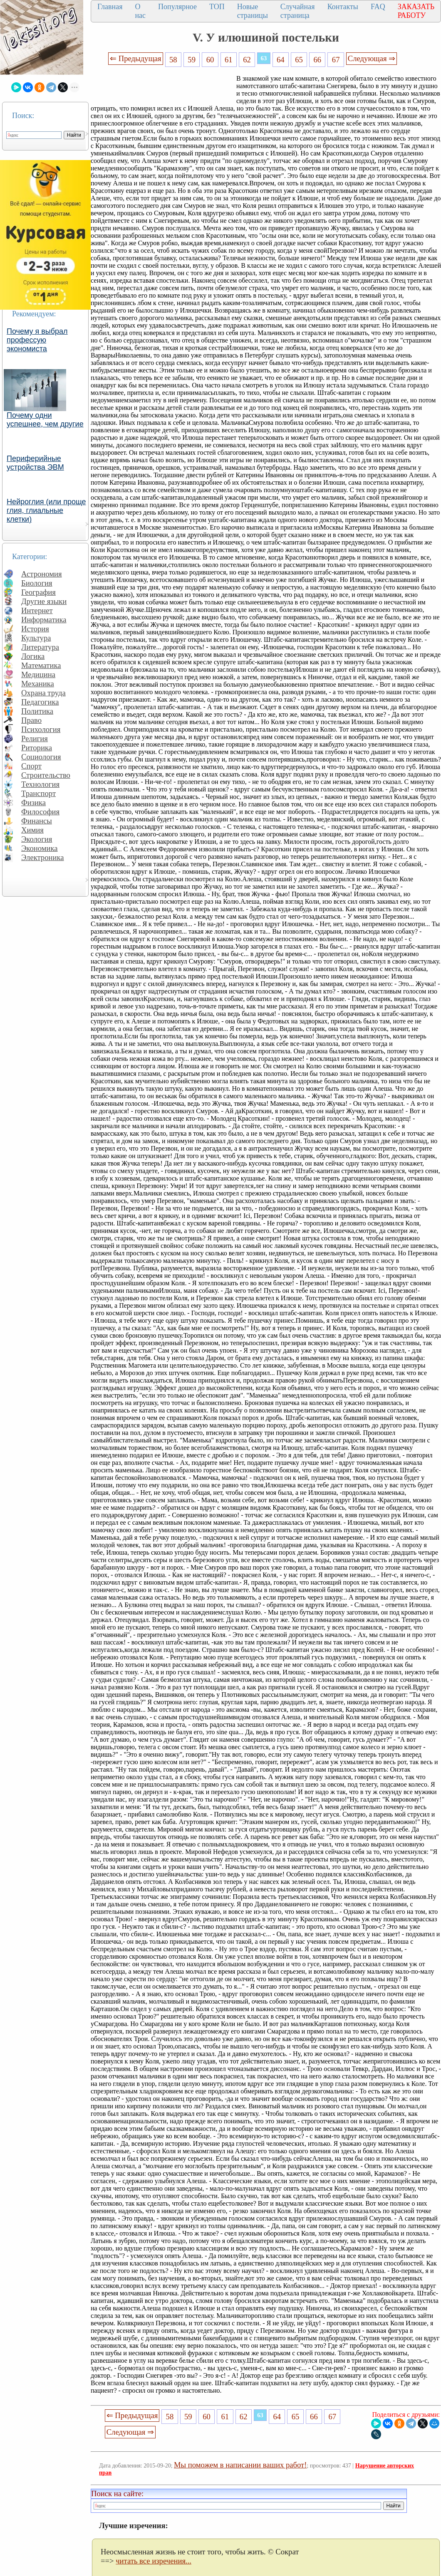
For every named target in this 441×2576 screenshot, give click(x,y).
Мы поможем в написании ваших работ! (240, 2464)
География (38, 592)
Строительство (45, 775)
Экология (36, 839)
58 (173, 59)
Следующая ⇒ (371, 58)
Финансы (36, 820)
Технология (40, 784)
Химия (32, 830)
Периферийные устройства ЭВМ (35, 462)
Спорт (31, 766)
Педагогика (40, 702)
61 (229, 59)
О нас (140, 11)
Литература (40, 647)
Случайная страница (297, 11)
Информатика (44, 619)
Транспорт (38, 793)
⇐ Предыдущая (135, 58)
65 (299, 59)
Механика (37, 683)
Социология (41, 756)
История (35, 628)
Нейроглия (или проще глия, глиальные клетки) (46, 510)
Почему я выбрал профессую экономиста (37, 340)
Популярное (177, 6)
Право (31, 720)
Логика (33, 656)
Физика (33, 802)
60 (210, 59)
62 (247, 59)
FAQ (378, 6)
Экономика (39, 848)
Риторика (36, 747)
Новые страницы (252, 11)
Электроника (42, 857)
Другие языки (44, 601)
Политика (37, 711)
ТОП (217, 6)
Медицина (38, 674)
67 (336, 59)
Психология (40, 729)
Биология (36, 583)
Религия (34, 738)
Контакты (342, 6)
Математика (41, 665)
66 (318, 59)
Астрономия (41, 573)
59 (192, 59)
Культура (36, 638)
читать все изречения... (153, 2560)
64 (281, 59)
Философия (40, 811)
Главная (109, 6)
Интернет (37, 610)
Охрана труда (43, 692)
